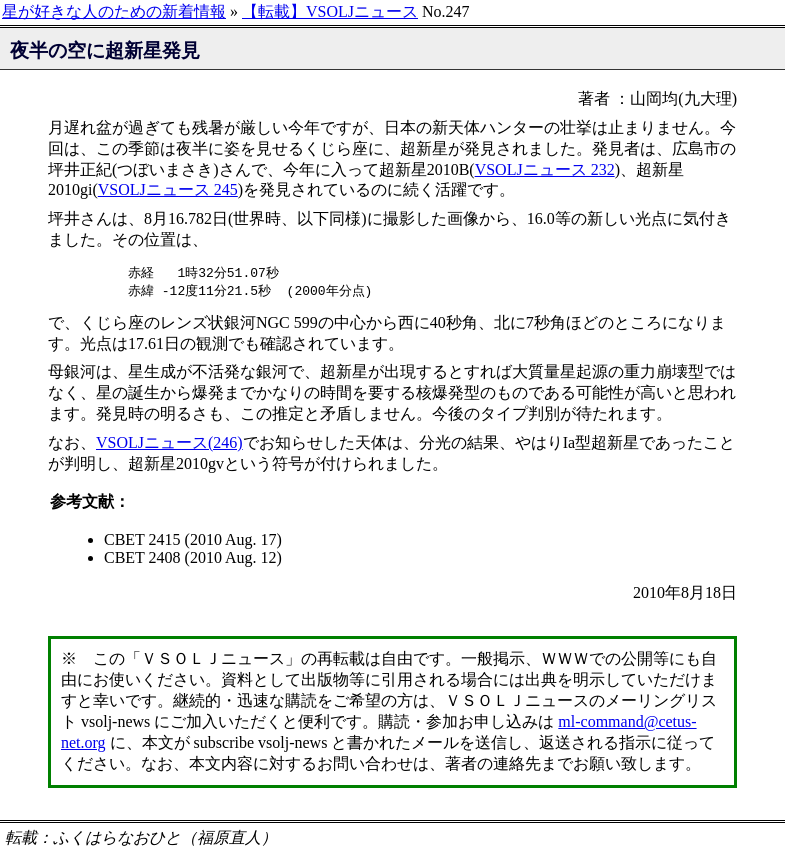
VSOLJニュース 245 (168, 189)
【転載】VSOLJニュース (330, 11)
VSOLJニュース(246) (169, 444)
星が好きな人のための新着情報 (114, 11)
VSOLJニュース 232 (545, 169)
